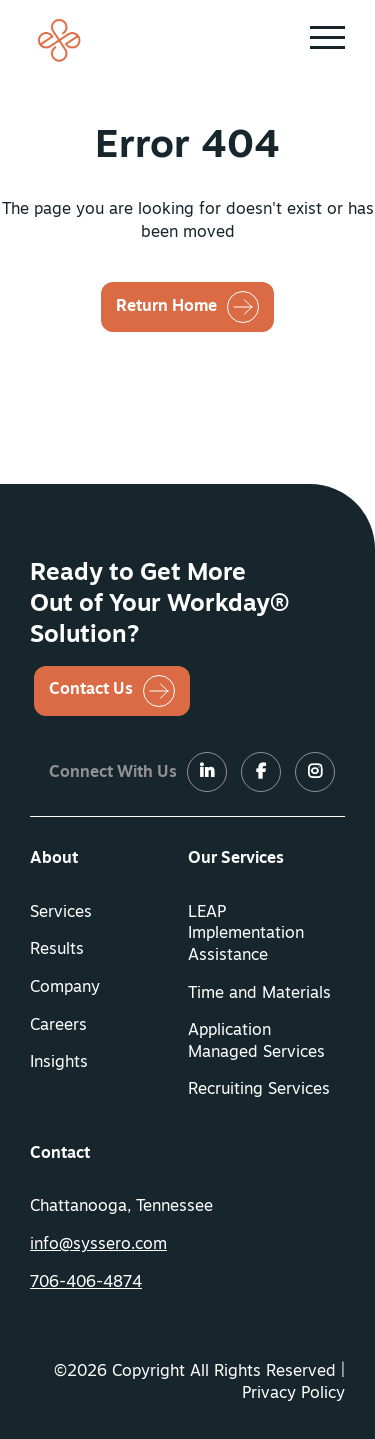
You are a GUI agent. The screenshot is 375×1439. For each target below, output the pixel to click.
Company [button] (65, 988)
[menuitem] (109, 860)
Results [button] (57, 950)
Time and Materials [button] (259, 994)
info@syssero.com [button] (98, 1245)
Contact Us (91, 690)
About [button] (54, 859)
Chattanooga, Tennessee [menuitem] (121, 1207)
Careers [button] (58, 1026)
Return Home (166, 307)
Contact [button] (60, 1154)
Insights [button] (59, 1063)
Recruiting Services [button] (259, 1090)
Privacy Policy (293, 1394)
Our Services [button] (236, 859)
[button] (327, 38)
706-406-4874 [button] (86, 1283)
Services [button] (61, 913)
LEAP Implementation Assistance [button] (246, 934)
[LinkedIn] (207, 773)
